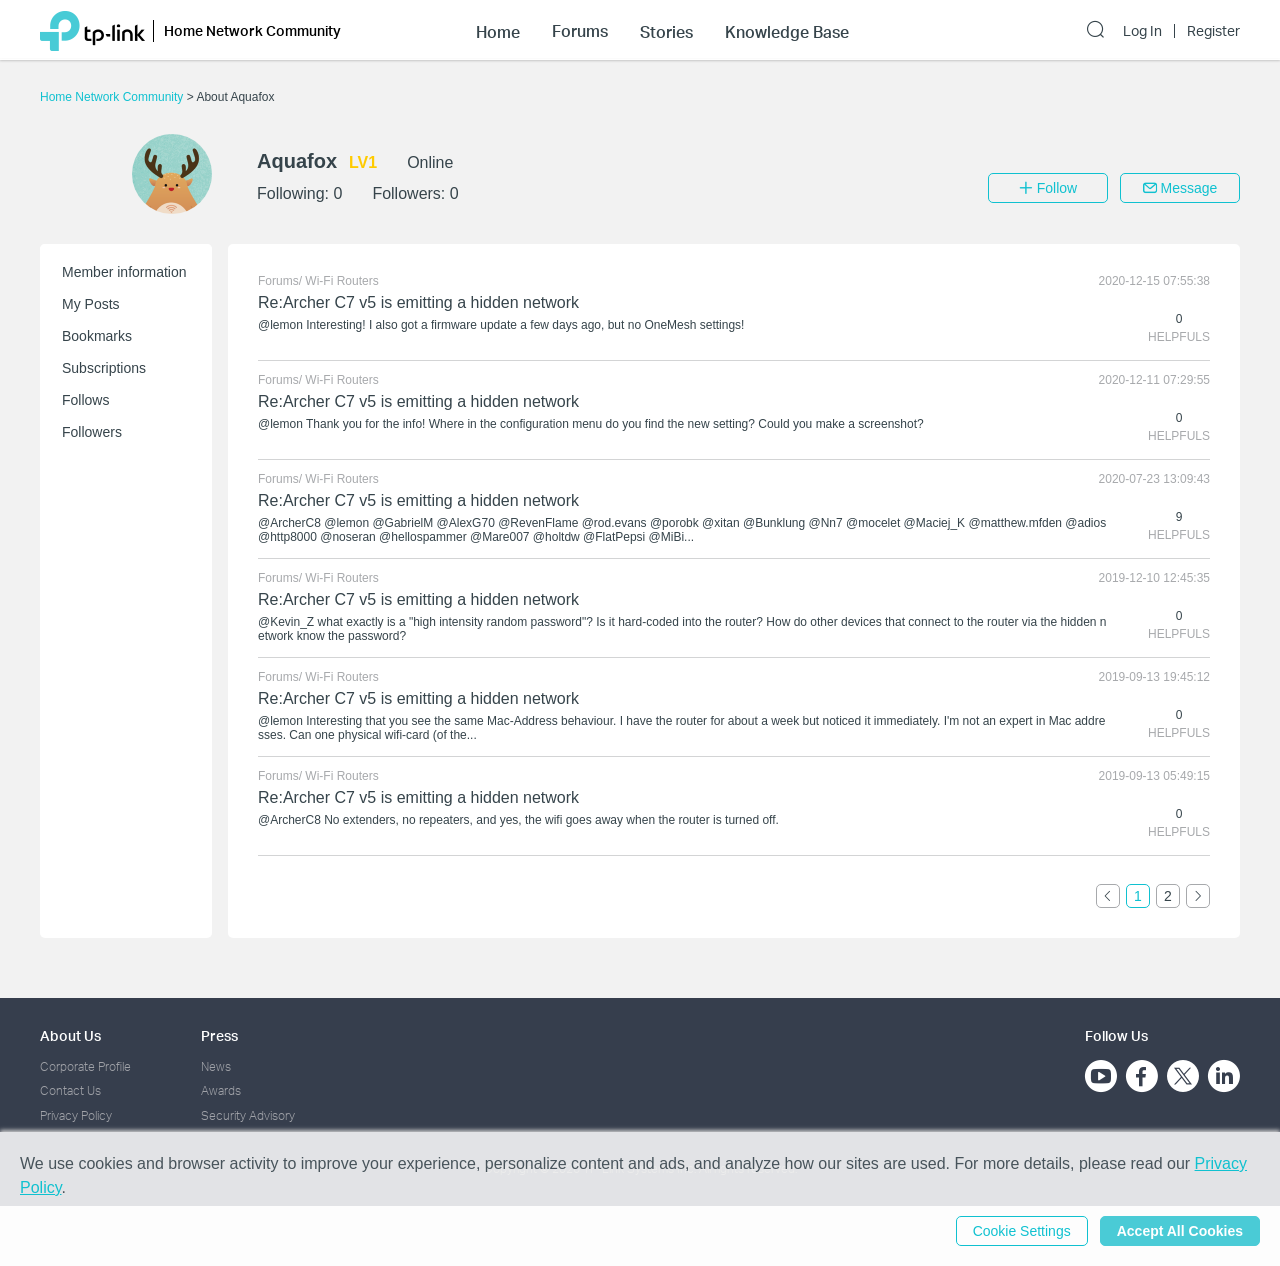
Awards (221, 1090)
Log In (1142, 31)
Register (1213, 31)
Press (219, 1035)
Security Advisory (248, 1115)
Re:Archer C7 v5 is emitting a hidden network (418, 302)
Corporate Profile (85, 1066)
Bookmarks (97, 336)
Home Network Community (113, 97)
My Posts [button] (91, 304)
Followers (92, 432)
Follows (85, 400)
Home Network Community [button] (252, 30)
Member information (124, 272)
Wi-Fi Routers (341, 281)
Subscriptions (104, 368)
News (216, 1066)
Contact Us (70, 1090)
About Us (70, 1035)
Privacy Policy (76, 1115)
